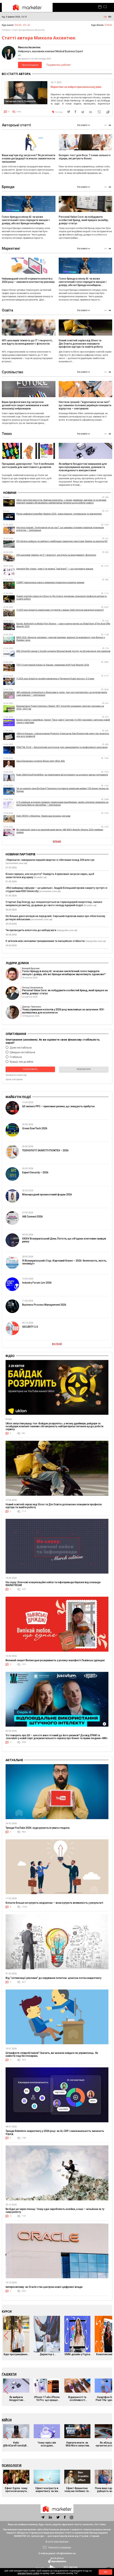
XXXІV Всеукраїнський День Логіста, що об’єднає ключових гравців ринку (64, 1242)
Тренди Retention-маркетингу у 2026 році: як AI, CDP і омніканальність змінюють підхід (55, 2134)
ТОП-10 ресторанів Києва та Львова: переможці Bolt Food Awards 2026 (52, 667)
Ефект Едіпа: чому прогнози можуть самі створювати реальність (16, 2492)
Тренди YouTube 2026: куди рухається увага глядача (38, 1829)
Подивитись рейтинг (58, 64)
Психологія (11, 2467)
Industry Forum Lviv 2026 (37, 1284)
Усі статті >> (83, 127)
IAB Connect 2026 (32, 1218)
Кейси (7, 2422)
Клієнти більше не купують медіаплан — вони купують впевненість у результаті (54, 1904)
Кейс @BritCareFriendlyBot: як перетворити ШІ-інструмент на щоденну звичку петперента (62, 776)
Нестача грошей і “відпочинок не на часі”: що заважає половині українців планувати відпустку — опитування (60, 531)
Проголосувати (30, 64)
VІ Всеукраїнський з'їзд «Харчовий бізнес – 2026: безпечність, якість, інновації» (64, 1264)
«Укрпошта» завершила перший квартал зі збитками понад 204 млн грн (50, 861)
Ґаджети (9, 2376)
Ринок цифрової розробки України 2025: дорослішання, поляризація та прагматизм (59, 516)
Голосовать (30, 1071)
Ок (105, 2572)
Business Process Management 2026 (44, 1306)
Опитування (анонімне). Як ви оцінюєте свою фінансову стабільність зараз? (53, 1043)
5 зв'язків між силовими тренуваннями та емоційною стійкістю (45, 943)
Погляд (57, 113)
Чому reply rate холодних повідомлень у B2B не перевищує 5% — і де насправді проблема (46, 2446)
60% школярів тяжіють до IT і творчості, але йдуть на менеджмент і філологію (56, 557)
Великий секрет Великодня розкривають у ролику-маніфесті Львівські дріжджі (55, 1662)
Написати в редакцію (57, 2549)
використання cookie (28, 2573)
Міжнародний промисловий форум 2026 (47, 1196)
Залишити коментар (16, 1077)
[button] (110, 127)
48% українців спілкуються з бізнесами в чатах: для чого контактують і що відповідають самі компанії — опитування (61, 695)
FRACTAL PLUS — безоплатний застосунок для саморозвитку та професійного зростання (62, 749)
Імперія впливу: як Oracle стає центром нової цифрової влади (44, 2288)
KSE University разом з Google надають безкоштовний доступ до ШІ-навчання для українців (63, 653)
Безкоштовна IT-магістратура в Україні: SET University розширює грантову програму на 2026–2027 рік (60, 709)
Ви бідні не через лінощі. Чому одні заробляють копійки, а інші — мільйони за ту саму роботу (55, 2212)
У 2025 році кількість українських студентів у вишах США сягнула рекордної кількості (60, 612)
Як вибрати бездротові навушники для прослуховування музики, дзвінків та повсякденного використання (16, 2400)
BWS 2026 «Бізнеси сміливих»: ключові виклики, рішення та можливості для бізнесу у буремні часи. (60, 640)
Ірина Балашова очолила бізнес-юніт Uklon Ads (40, 763)
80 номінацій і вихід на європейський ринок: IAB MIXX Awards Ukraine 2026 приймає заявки (59, 833)
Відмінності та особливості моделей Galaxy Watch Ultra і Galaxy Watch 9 (77, 2400)
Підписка (110, 7)
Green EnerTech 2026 (34, 1130)
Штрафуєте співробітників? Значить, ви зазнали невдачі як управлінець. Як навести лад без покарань (52, 2056)
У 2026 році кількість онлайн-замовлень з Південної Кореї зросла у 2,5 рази (55, 680)
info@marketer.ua (66, 2555)
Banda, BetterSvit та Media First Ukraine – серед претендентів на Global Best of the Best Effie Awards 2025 (63, 627)
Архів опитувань (14, 1081)
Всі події (57, 1345)
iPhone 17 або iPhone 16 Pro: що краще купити (47, 2400)
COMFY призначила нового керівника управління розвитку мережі (50, 584)
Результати (84, 1071)
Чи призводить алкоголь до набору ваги (31, 932)
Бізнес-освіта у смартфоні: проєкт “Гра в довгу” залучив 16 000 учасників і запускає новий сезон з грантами (63, 723)
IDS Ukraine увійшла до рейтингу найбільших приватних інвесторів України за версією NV (62, 543)
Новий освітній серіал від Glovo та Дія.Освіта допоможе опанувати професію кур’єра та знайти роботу (61, 599)
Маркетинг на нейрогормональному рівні (77, 87)
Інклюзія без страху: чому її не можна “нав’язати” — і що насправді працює (54, 571)
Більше (57, 843)
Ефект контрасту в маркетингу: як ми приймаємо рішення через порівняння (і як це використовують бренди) (46, 2492)
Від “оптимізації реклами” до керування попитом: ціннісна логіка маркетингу (53, 1979)
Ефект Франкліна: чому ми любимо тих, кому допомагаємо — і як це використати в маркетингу (77, 2492)
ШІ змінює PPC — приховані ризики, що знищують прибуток (58, 1108)
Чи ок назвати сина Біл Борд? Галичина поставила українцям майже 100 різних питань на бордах (62, 791)
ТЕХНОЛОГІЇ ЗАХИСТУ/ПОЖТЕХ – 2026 (45, 1152)
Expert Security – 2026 (35, 1174)
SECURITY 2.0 (30, 1328)
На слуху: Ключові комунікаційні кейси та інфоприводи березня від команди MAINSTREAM (53, 1586)
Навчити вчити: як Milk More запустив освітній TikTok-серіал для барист (77, 2446)
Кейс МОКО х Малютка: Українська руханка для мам (43, 818)
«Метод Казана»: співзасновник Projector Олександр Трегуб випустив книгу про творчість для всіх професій (62, 737)
